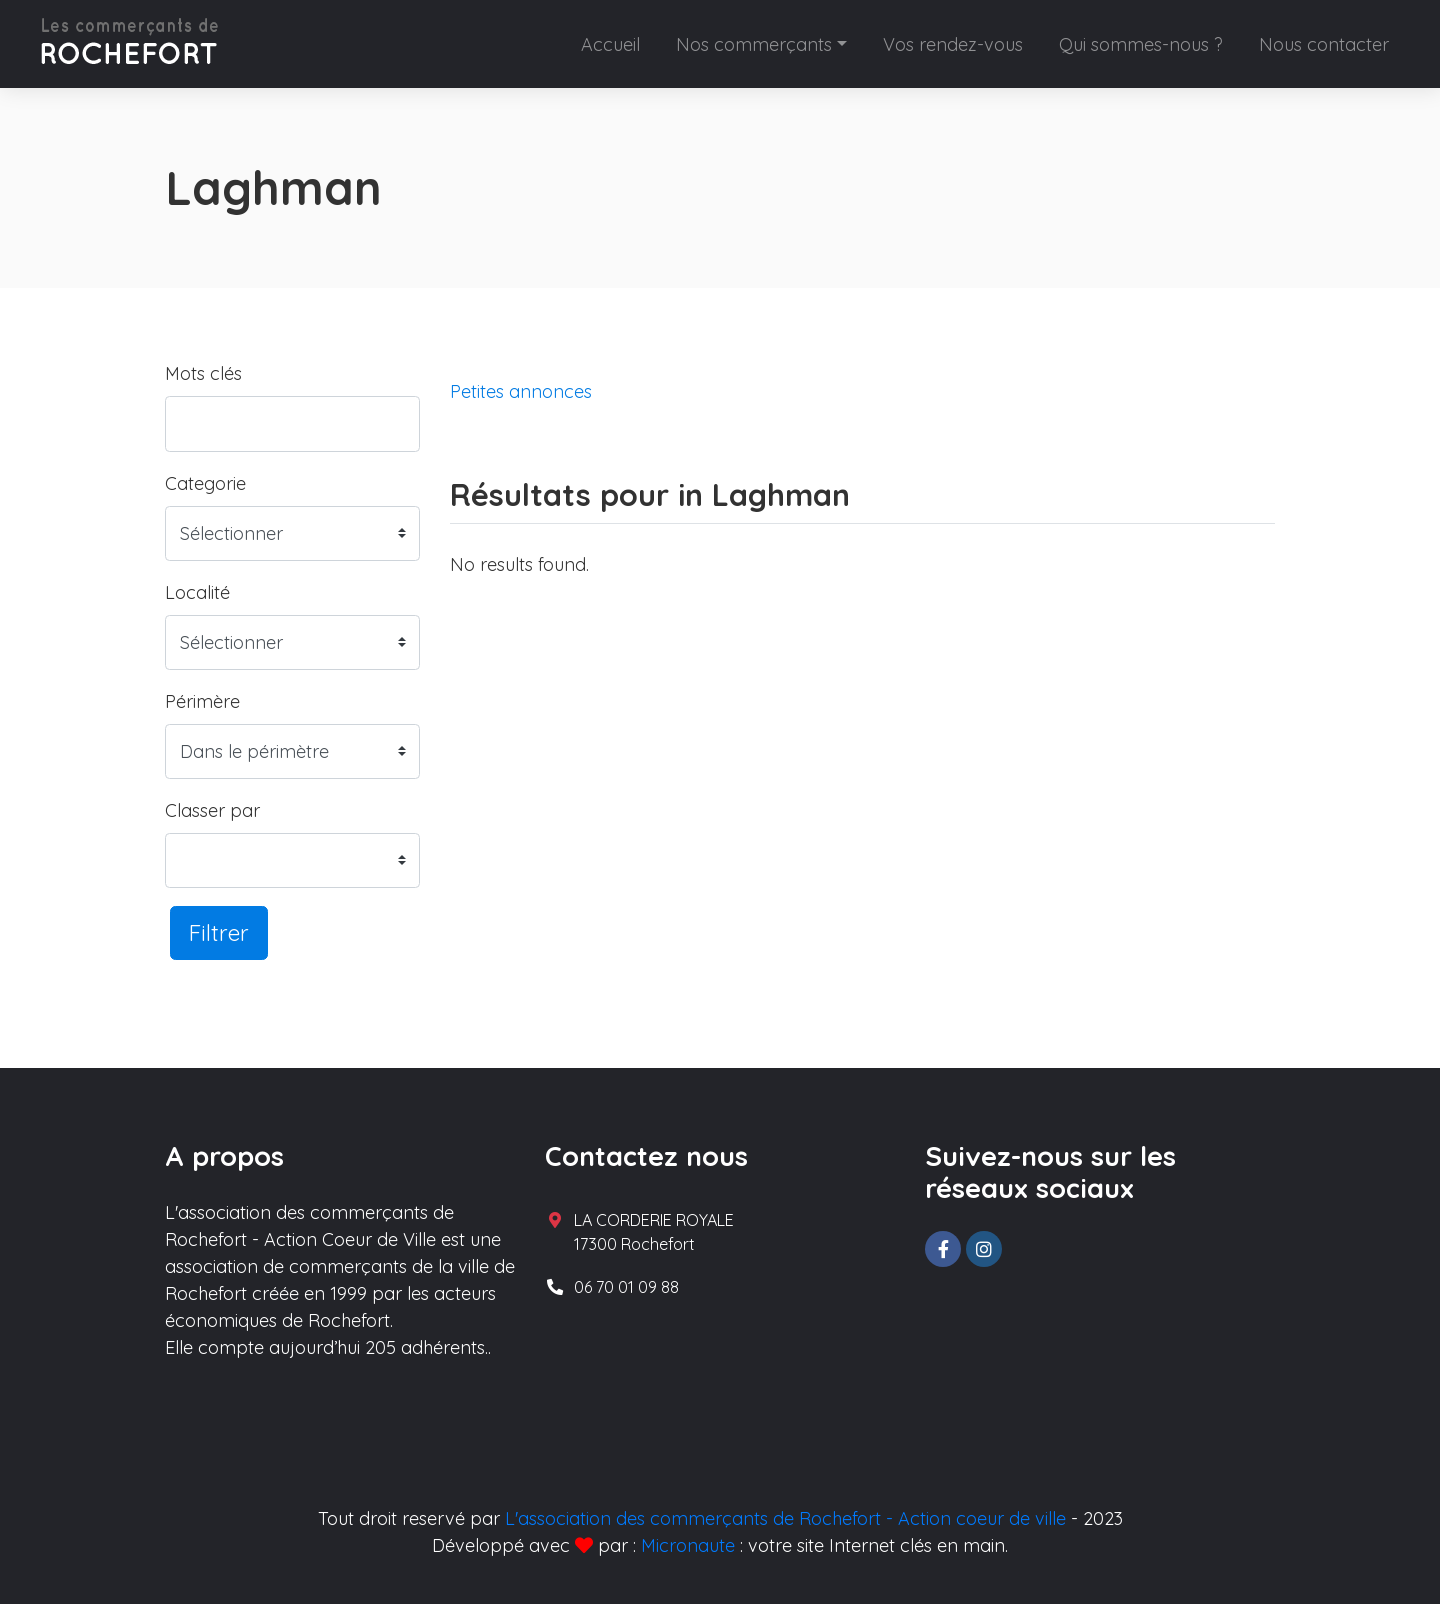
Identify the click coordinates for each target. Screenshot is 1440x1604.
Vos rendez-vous (953, 44)
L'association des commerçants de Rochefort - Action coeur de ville (785, 1518)
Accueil (610, 44)
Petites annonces (521, 391)
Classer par (212, 810)
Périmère (202, 701)
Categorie (205, 483)
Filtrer (219, 932)
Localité (197, 592)
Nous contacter (1324, 44)
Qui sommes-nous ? (1141, 44)
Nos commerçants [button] (754, 44)
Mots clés (203, 373)
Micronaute (688, 1545)
